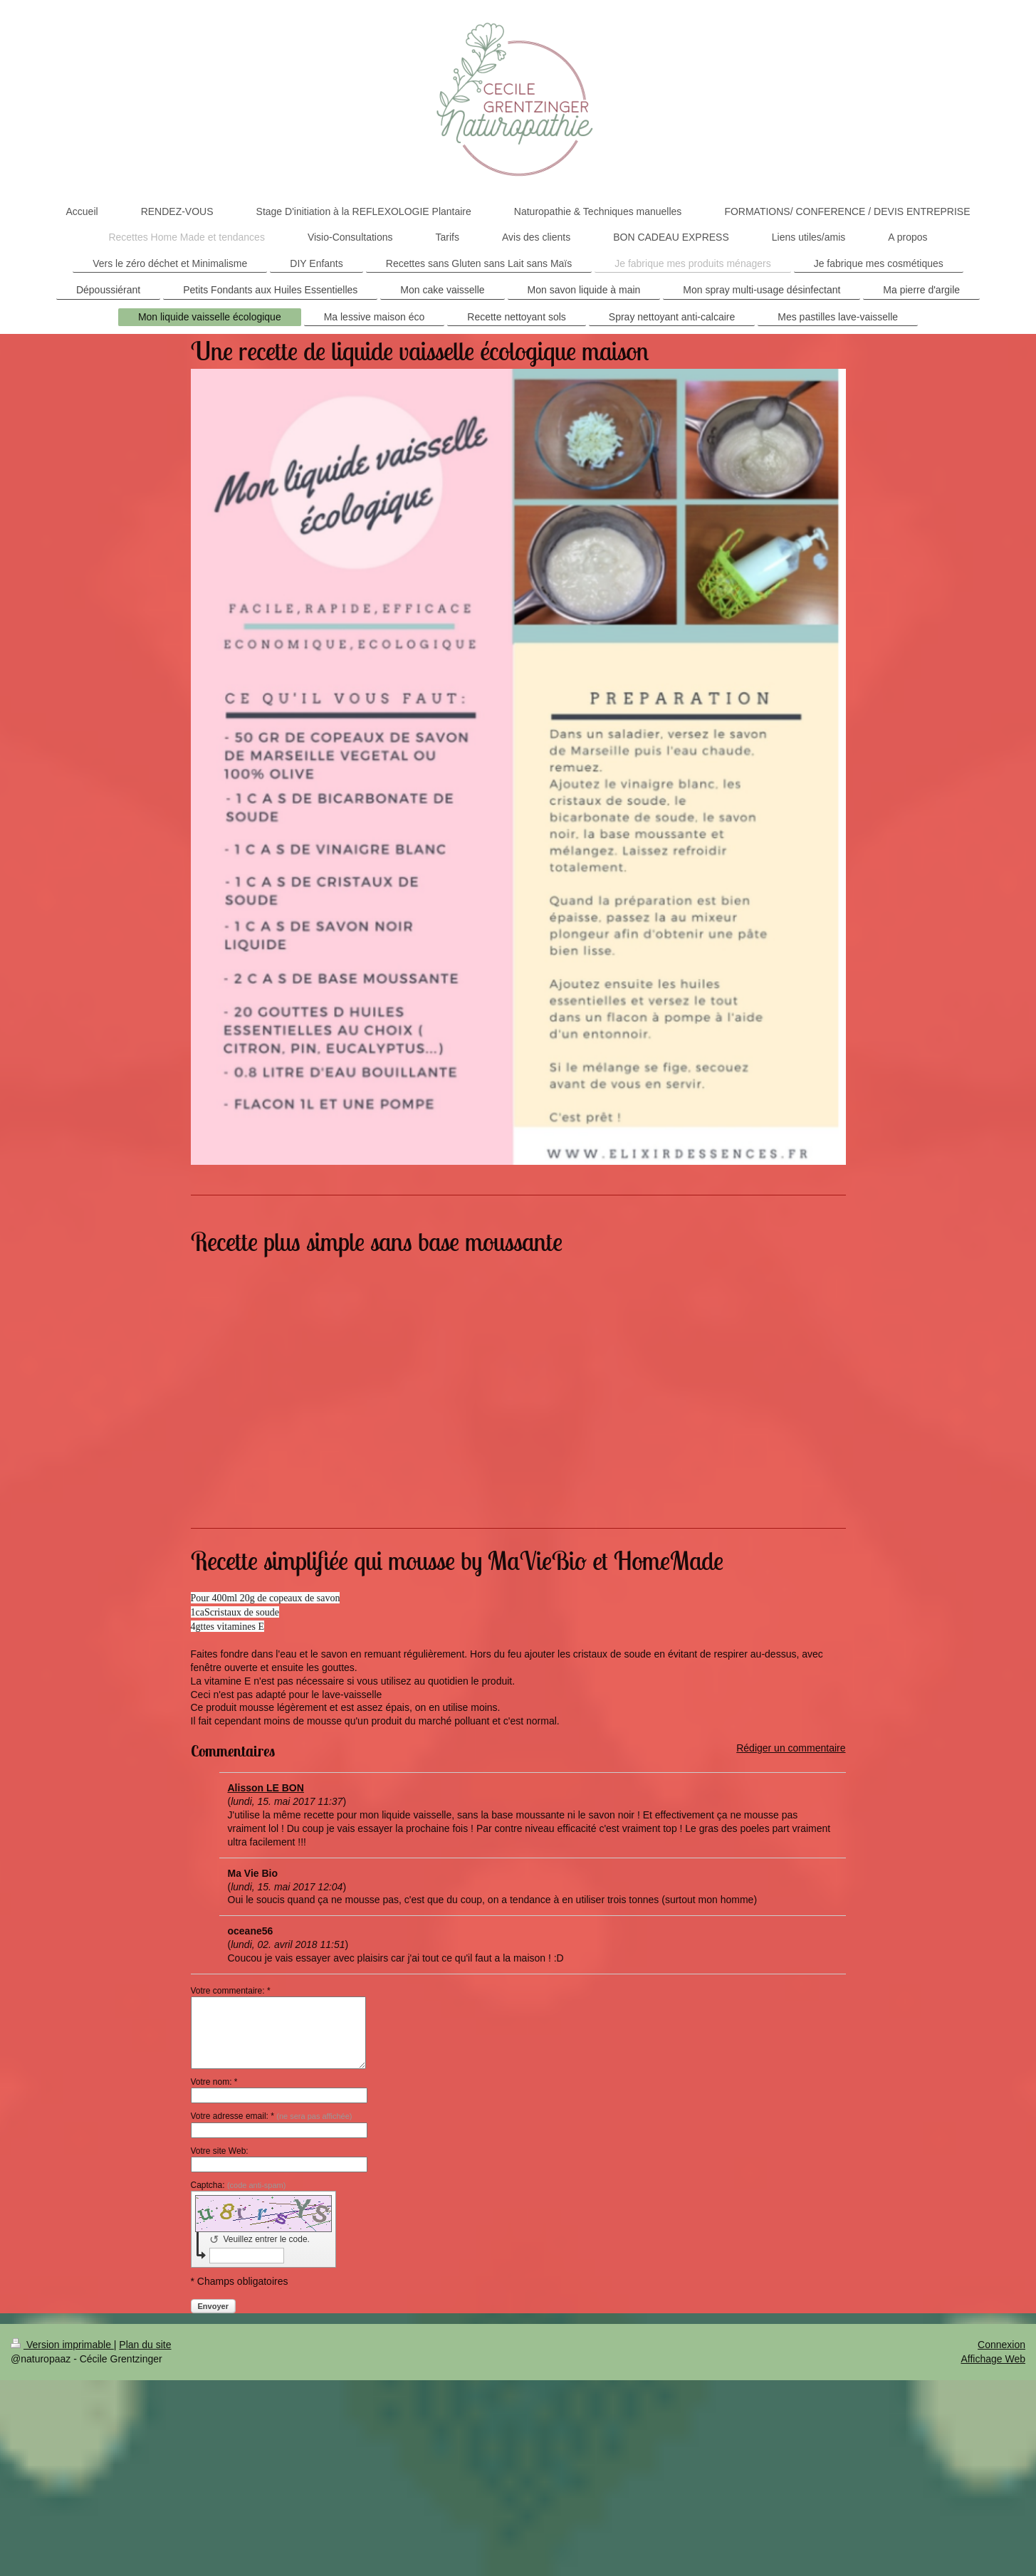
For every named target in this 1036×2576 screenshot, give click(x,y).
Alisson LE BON (266, 1788)
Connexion (1001, 2344)
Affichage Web (993, 2359)
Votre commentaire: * (231, 1991)
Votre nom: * (214, 2082)
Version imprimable (62, 2344)
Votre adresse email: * (271, 2116)
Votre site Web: (219, 2151)
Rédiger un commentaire (790, 1748)
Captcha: (238, 2185)
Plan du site (145, 2344)
